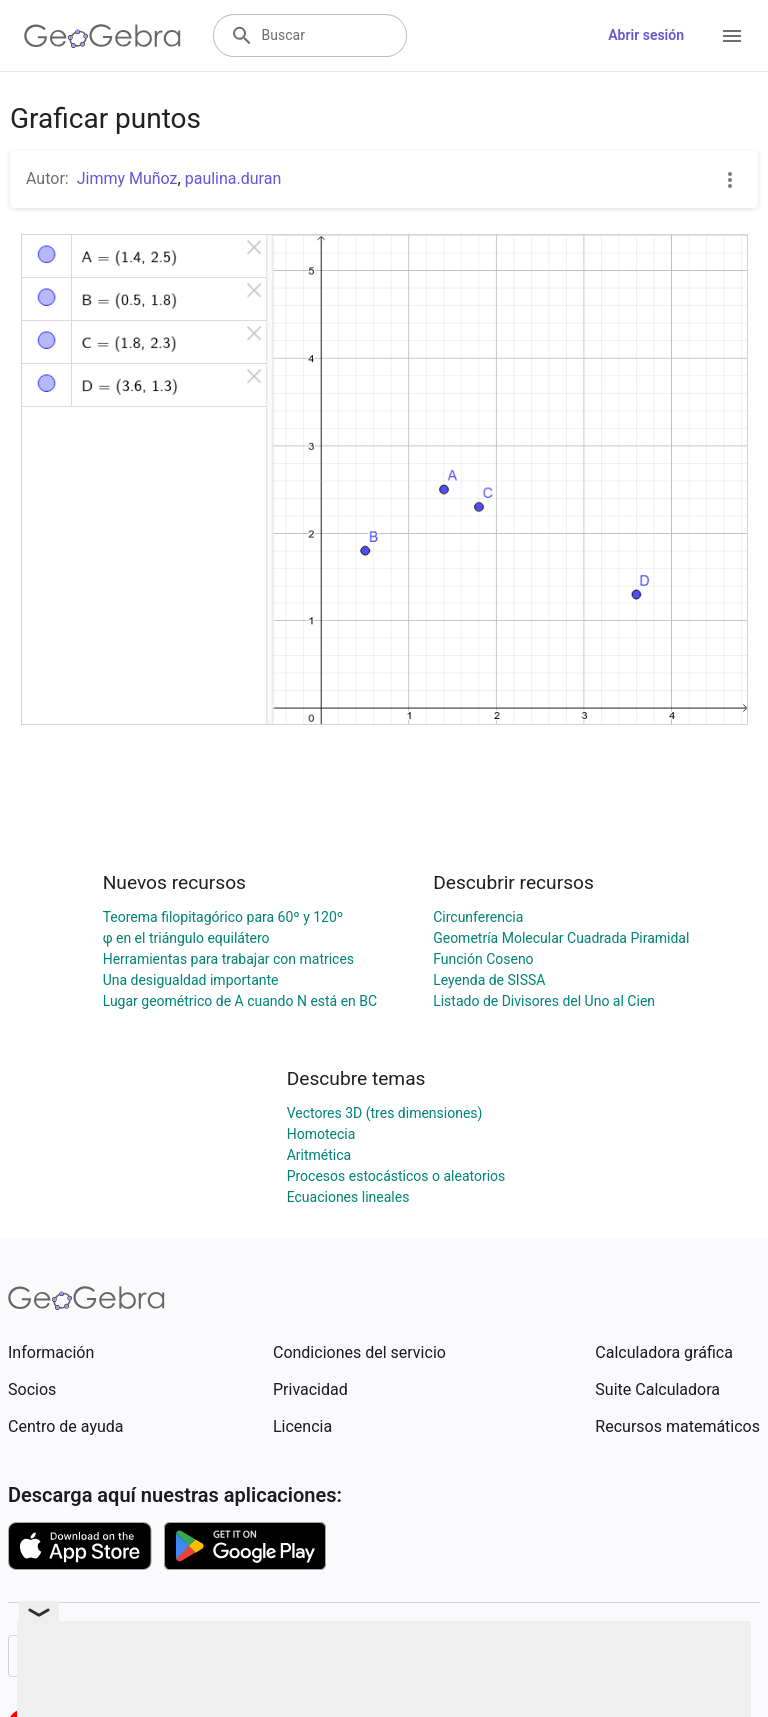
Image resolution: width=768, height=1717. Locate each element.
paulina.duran (233, 178)
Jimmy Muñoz (127, 178)
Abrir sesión (646, 35)
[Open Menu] (732, 36)
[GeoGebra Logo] (102, 36)
